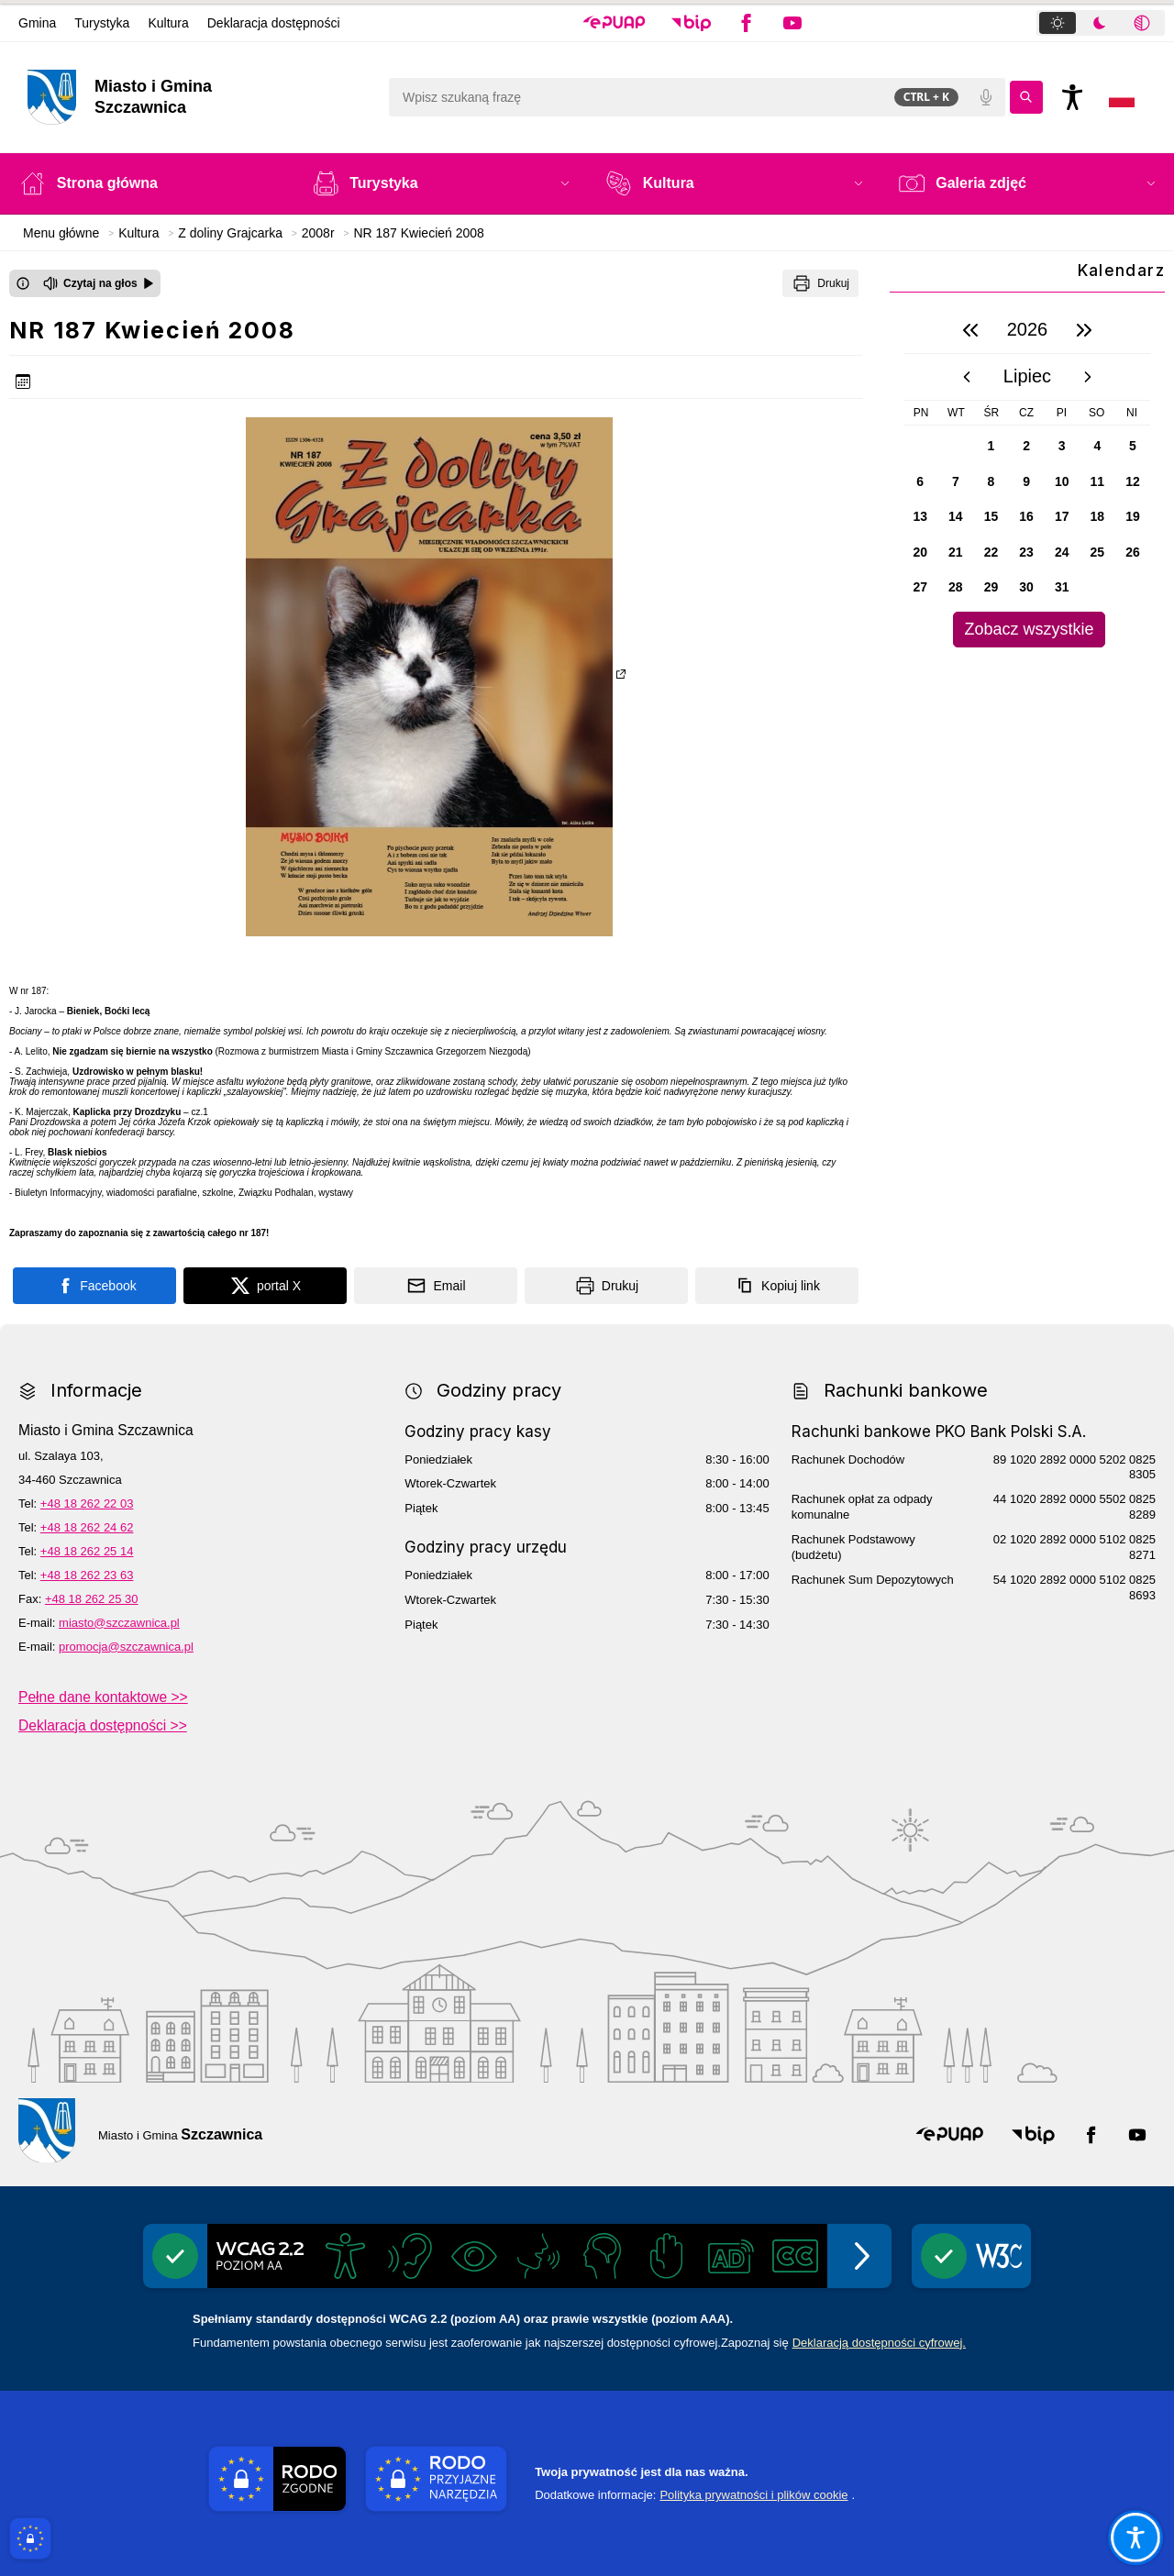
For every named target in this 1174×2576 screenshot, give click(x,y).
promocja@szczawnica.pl (126, 1646)
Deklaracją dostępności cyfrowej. (879, 2342)
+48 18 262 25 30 (91, 1599)
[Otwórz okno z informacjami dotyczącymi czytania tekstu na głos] (23, 283)
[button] (614, 23)
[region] (1027, 477)
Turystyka (101, 23)
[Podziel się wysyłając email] (435, 1285)
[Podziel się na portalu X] (265, 1285)
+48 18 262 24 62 (87, 1527)
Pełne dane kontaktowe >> (103, 1697)
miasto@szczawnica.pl (119, 1623)
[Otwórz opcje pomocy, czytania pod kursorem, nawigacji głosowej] (1134, 2536)
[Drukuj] (820, 283)
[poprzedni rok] (970, 330)
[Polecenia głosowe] (985, 97)
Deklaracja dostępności (273, 23)
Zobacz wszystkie (1028, 629)
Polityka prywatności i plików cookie (753, 2495)
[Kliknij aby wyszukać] (1026, 97)
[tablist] (1100, 23)
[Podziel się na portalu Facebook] (94, 1285)
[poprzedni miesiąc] (966, 377)
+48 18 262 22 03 (87, 1503)
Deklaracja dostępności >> (102, 1725)
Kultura (168, 23)
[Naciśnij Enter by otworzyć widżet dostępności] (1072, 97)
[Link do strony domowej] (199, 97)
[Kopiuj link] (776, 1285)
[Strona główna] (148, 183)
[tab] (1057, 23)
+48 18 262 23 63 (87, 1575)
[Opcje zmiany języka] (1122, 97)
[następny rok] (1084, 330)
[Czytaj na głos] (99, 283)
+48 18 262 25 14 (87, 1551)
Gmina (37, 23)
